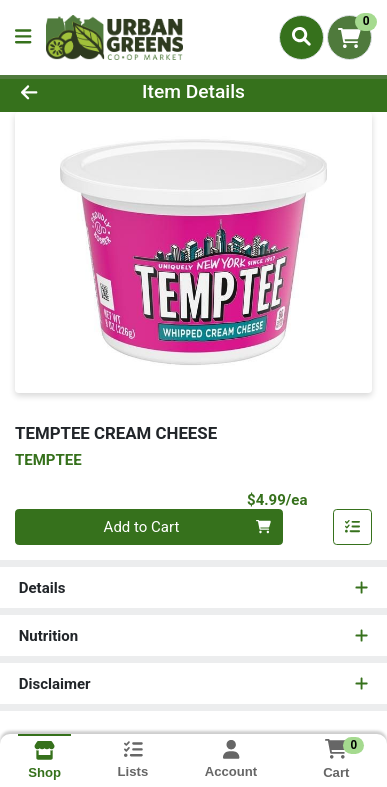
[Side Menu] (23, 37)
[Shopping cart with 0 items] (349, 37)
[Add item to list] (353, 527)
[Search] (301, 37)
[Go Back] (59, 92)
